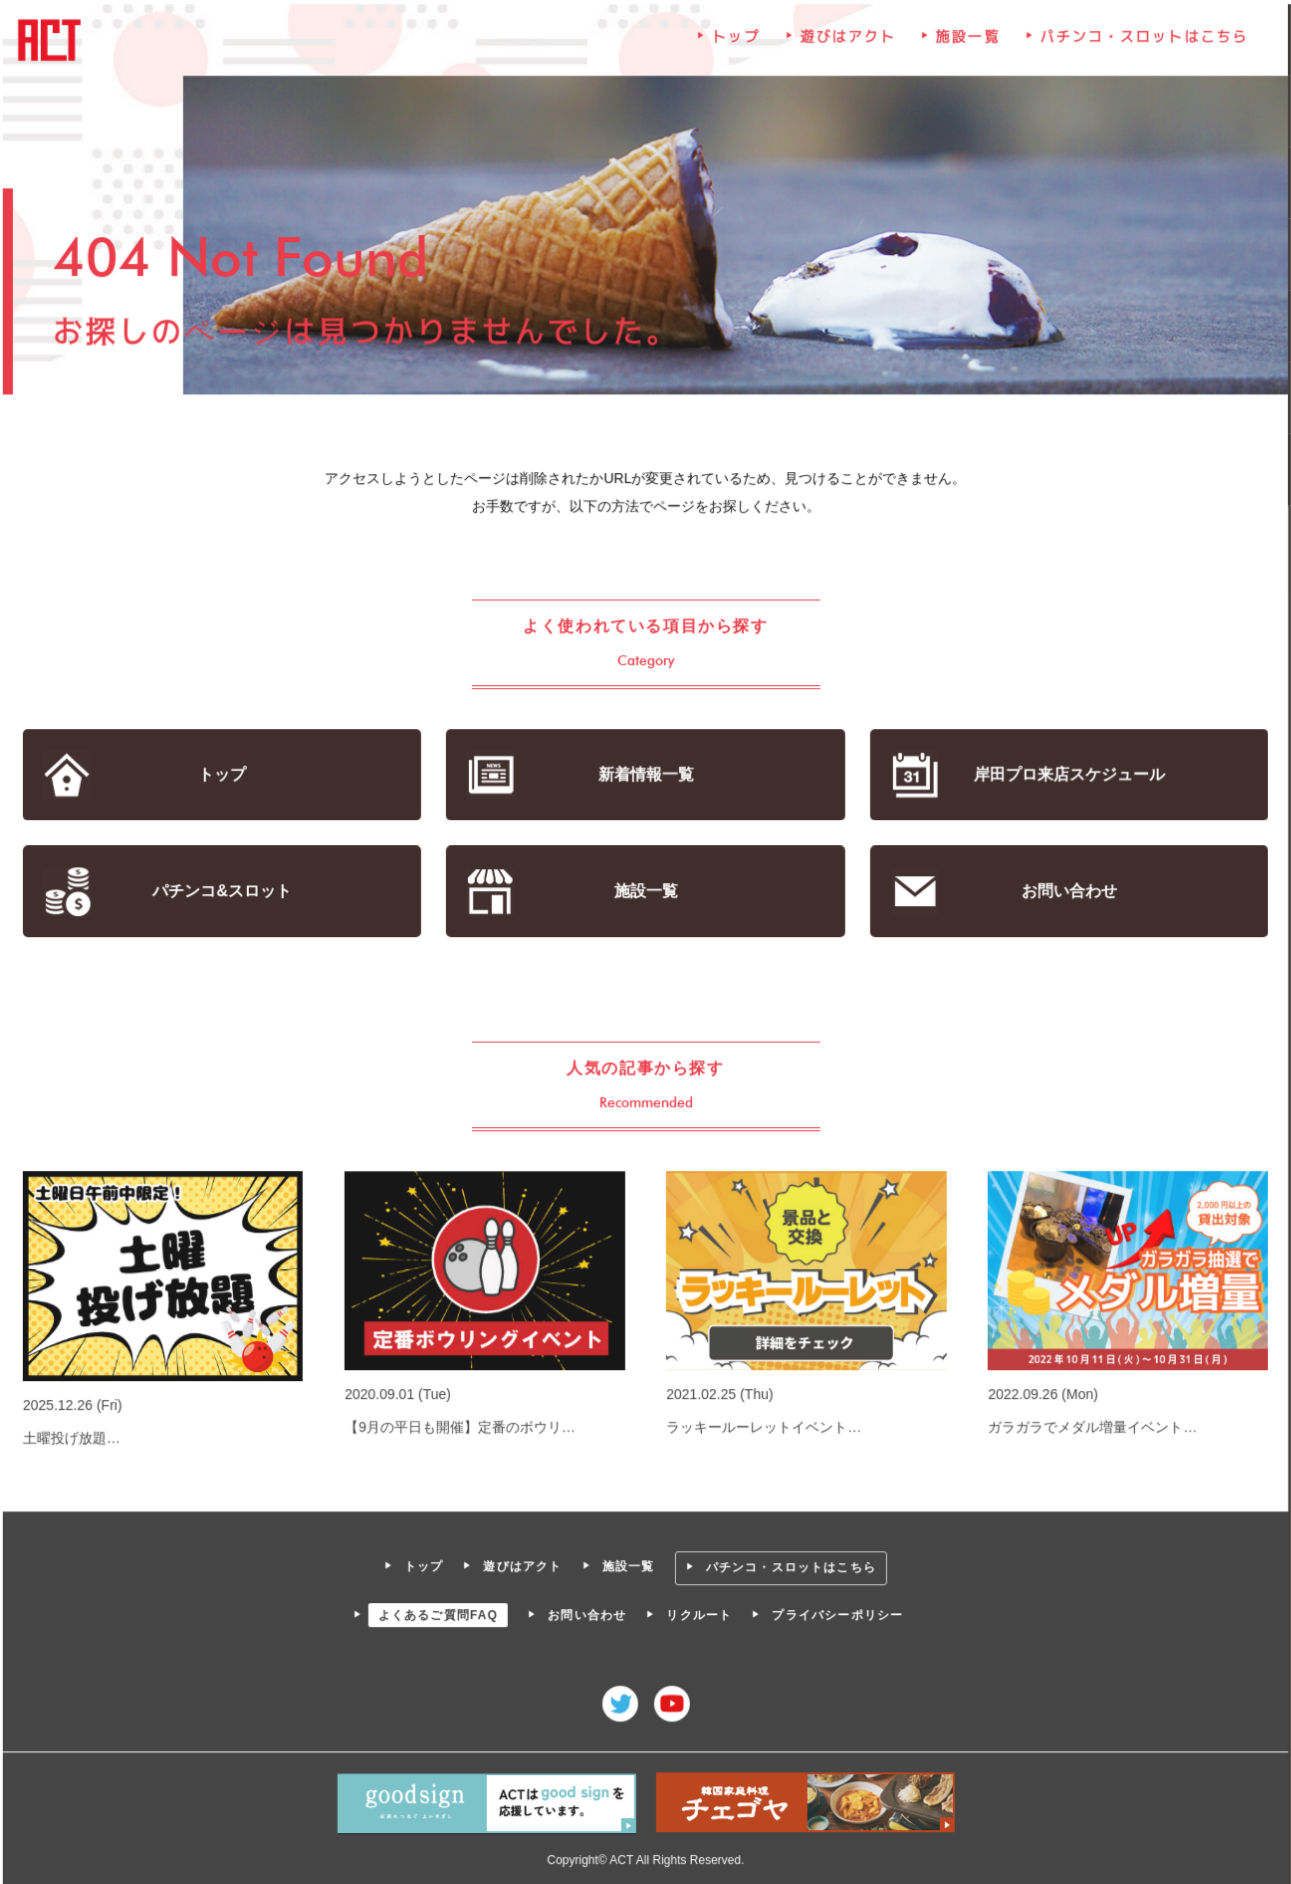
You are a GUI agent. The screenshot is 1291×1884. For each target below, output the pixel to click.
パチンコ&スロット (224, 891)
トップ (736, 41)
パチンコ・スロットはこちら (1141, 41)
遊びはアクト (847, 41)
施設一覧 (966, 41)
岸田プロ (1067, 775)
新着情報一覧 (645, 775)
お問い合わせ (1066, 891)
